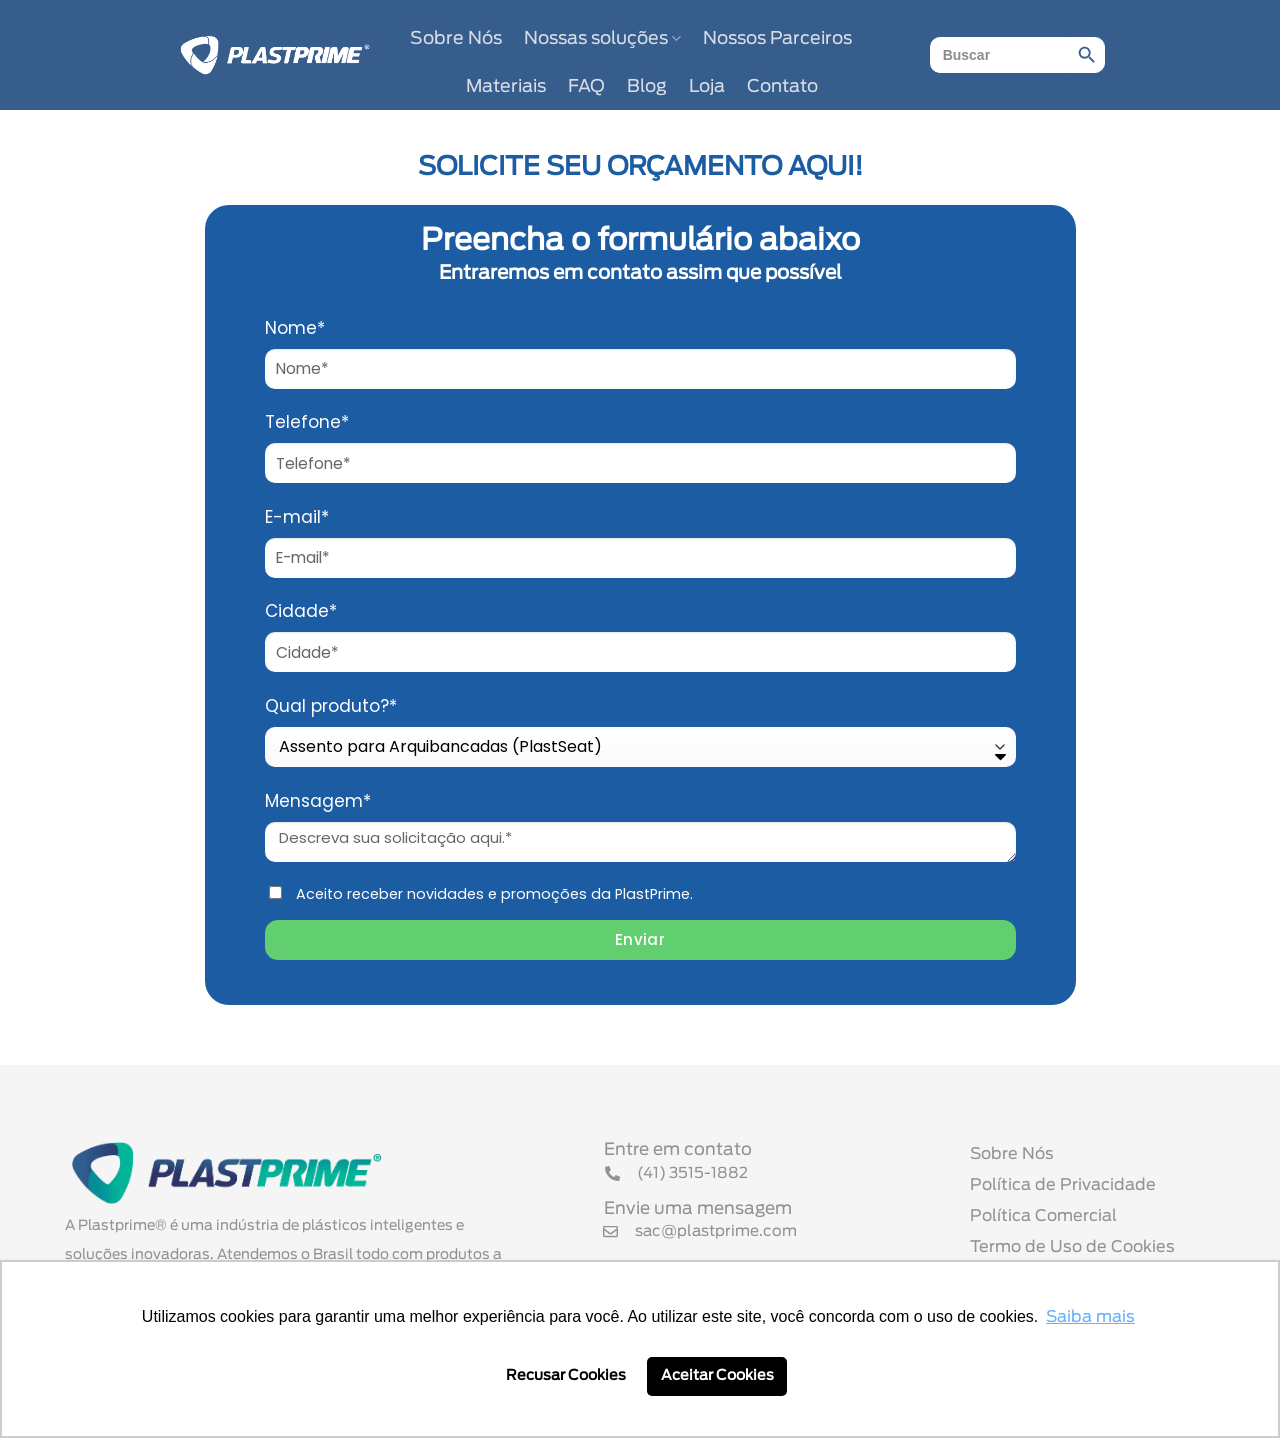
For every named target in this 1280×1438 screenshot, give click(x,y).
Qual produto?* (331, 706)
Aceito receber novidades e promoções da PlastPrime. (494, 894)
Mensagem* (318, 801)
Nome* (295, 328)
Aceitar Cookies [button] (717, 1375)
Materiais (506, 87)
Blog (647, 87)
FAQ (586, 87)
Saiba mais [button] (1090, 1317)
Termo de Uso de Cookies (1072, 1247)
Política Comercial (1043, 1216)
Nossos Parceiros (777, 39)
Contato (782, 87)
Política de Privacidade (1063, 1185)
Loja (707, 87)
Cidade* (301, 611)
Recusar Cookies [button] (566, 1375)
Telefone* (307, 422)
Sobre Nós (456, 39)
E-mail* (297, 517)
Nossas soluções (602, 38)
